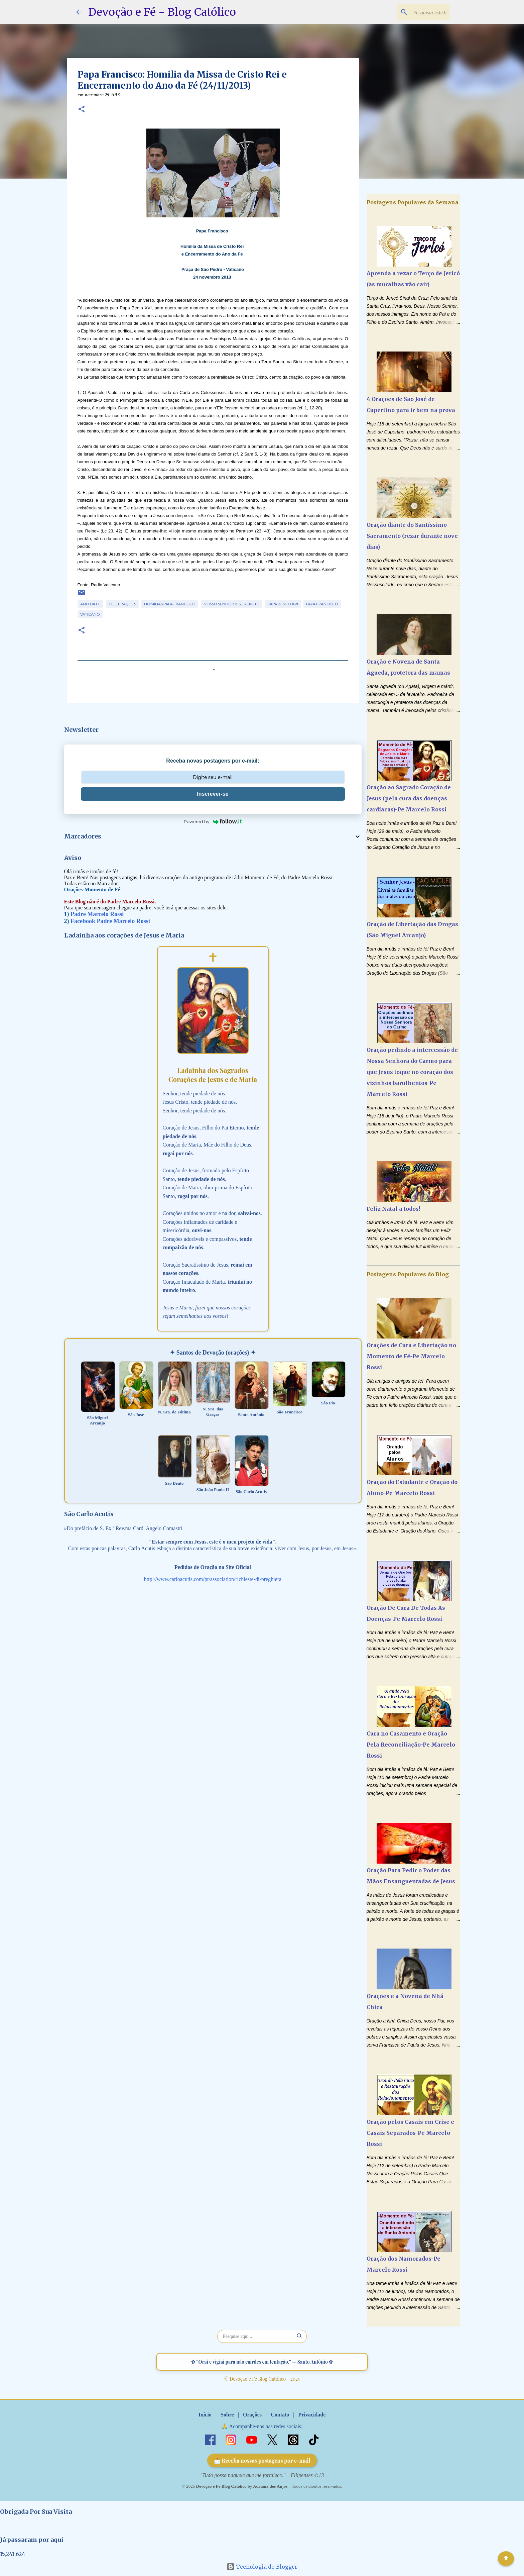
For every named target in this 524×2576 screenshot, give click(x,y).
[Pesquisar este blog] (414, 12)
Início (205, 2414)
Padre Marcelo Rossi (97, 914)
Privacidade (311, 2414)
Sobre (227, 2414)
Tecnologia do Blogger (262, 2566)
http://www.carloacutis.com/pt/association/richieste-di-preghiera (212, 1579)
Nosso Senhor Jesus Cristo (232, 603)
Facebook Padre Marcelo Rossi (110, 921)
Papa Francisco (322, 603)
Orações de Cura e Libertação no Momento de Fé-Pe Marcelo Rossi (411, 1356)
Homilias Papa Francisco (169, 603)
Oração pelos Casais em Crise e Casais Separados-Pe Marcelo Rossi (410, 2132)
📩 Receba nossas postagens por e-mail (262, 2460)
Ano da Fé (90, 603)
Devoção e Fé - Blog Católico (162, 12)
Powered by (213, 821)
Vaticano (90, 614)
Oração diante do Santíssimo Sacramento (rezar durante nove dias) (412, 535)
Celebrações (122, 603)
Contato (280, 2414)
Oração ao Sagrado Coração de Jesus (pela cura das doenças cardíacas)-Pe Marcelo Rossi (409, 798)
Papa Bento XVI (283, 603)
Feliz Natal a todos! (393, 1208)
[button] (82, 110)
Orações (252, 2414)
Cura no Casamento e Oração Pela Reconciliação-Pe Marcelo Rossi (411, 1744)
